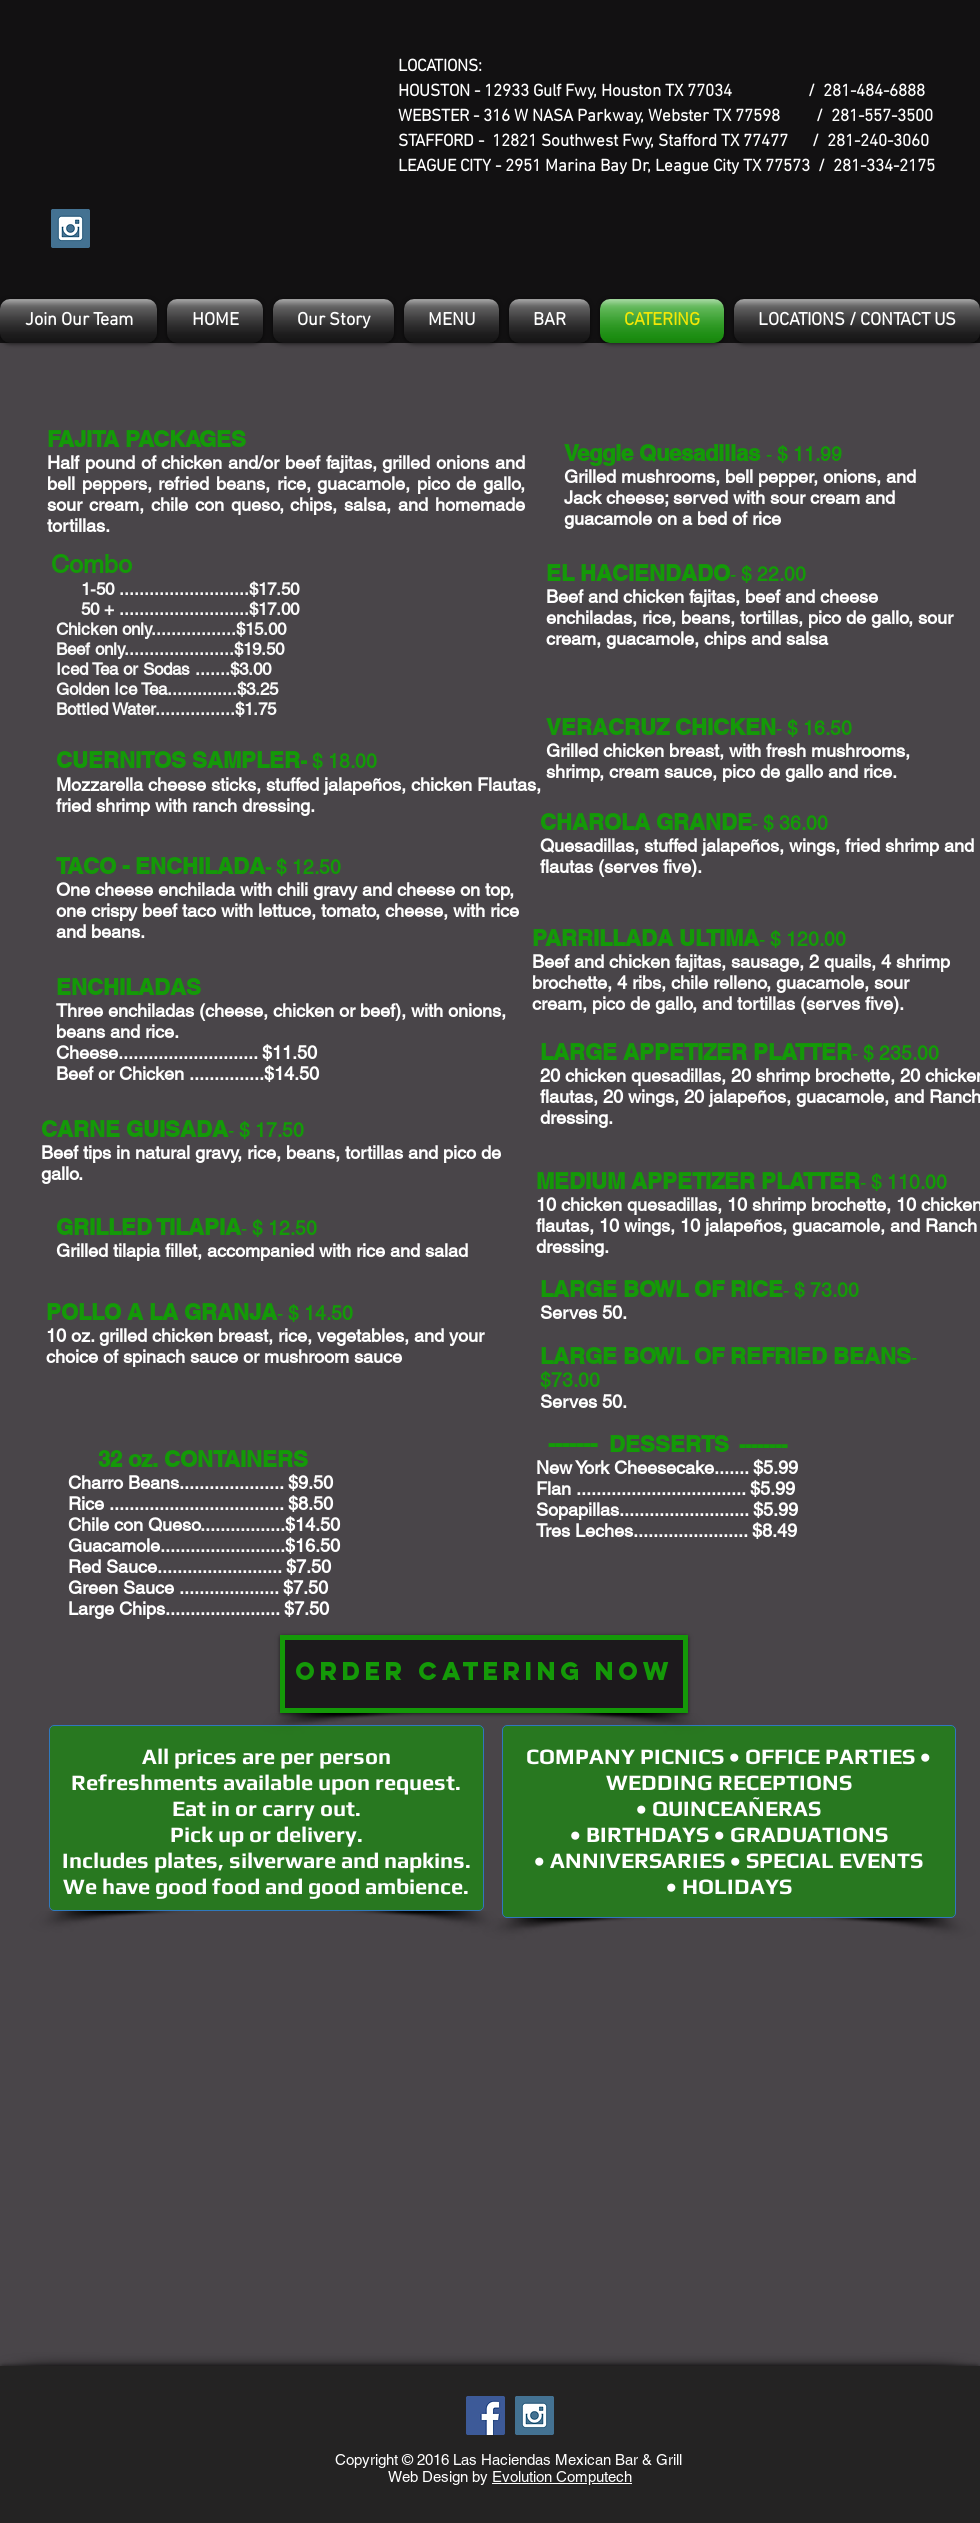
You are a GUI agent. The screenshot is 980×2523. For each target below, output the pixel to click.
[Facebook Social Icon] (485, 2415)
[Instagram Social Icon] (70, 228)
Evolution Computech (562, 2476)
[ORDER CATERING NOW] (484, 1674)
